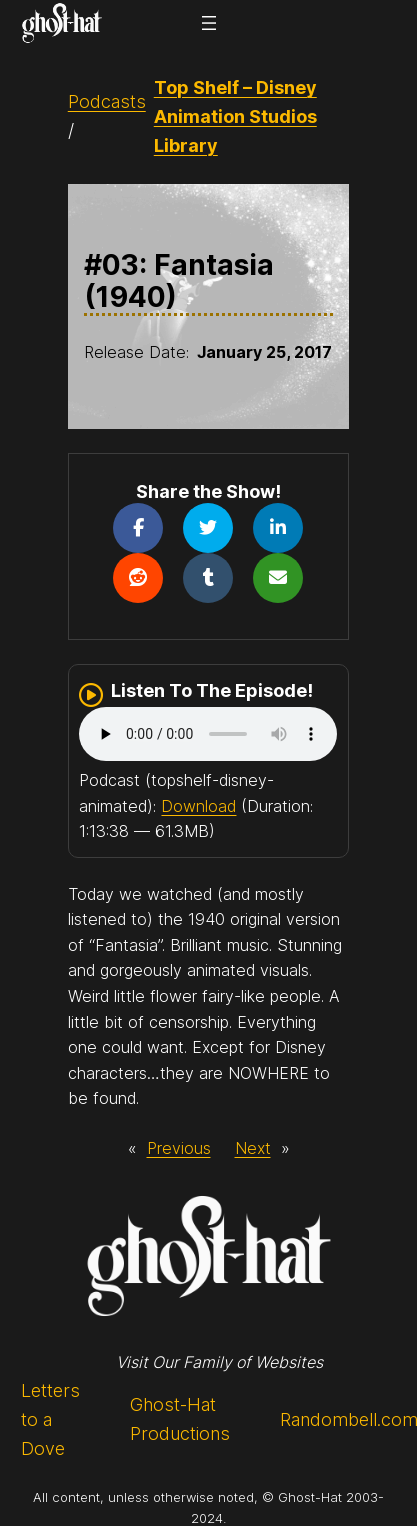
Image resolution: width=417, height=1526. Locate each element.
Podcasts (107, 101)
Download (198, 806)
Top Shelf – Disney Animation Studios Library (235, 116)
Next (253, 1148)
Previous (179, 1148)
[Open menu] (209, 23)
